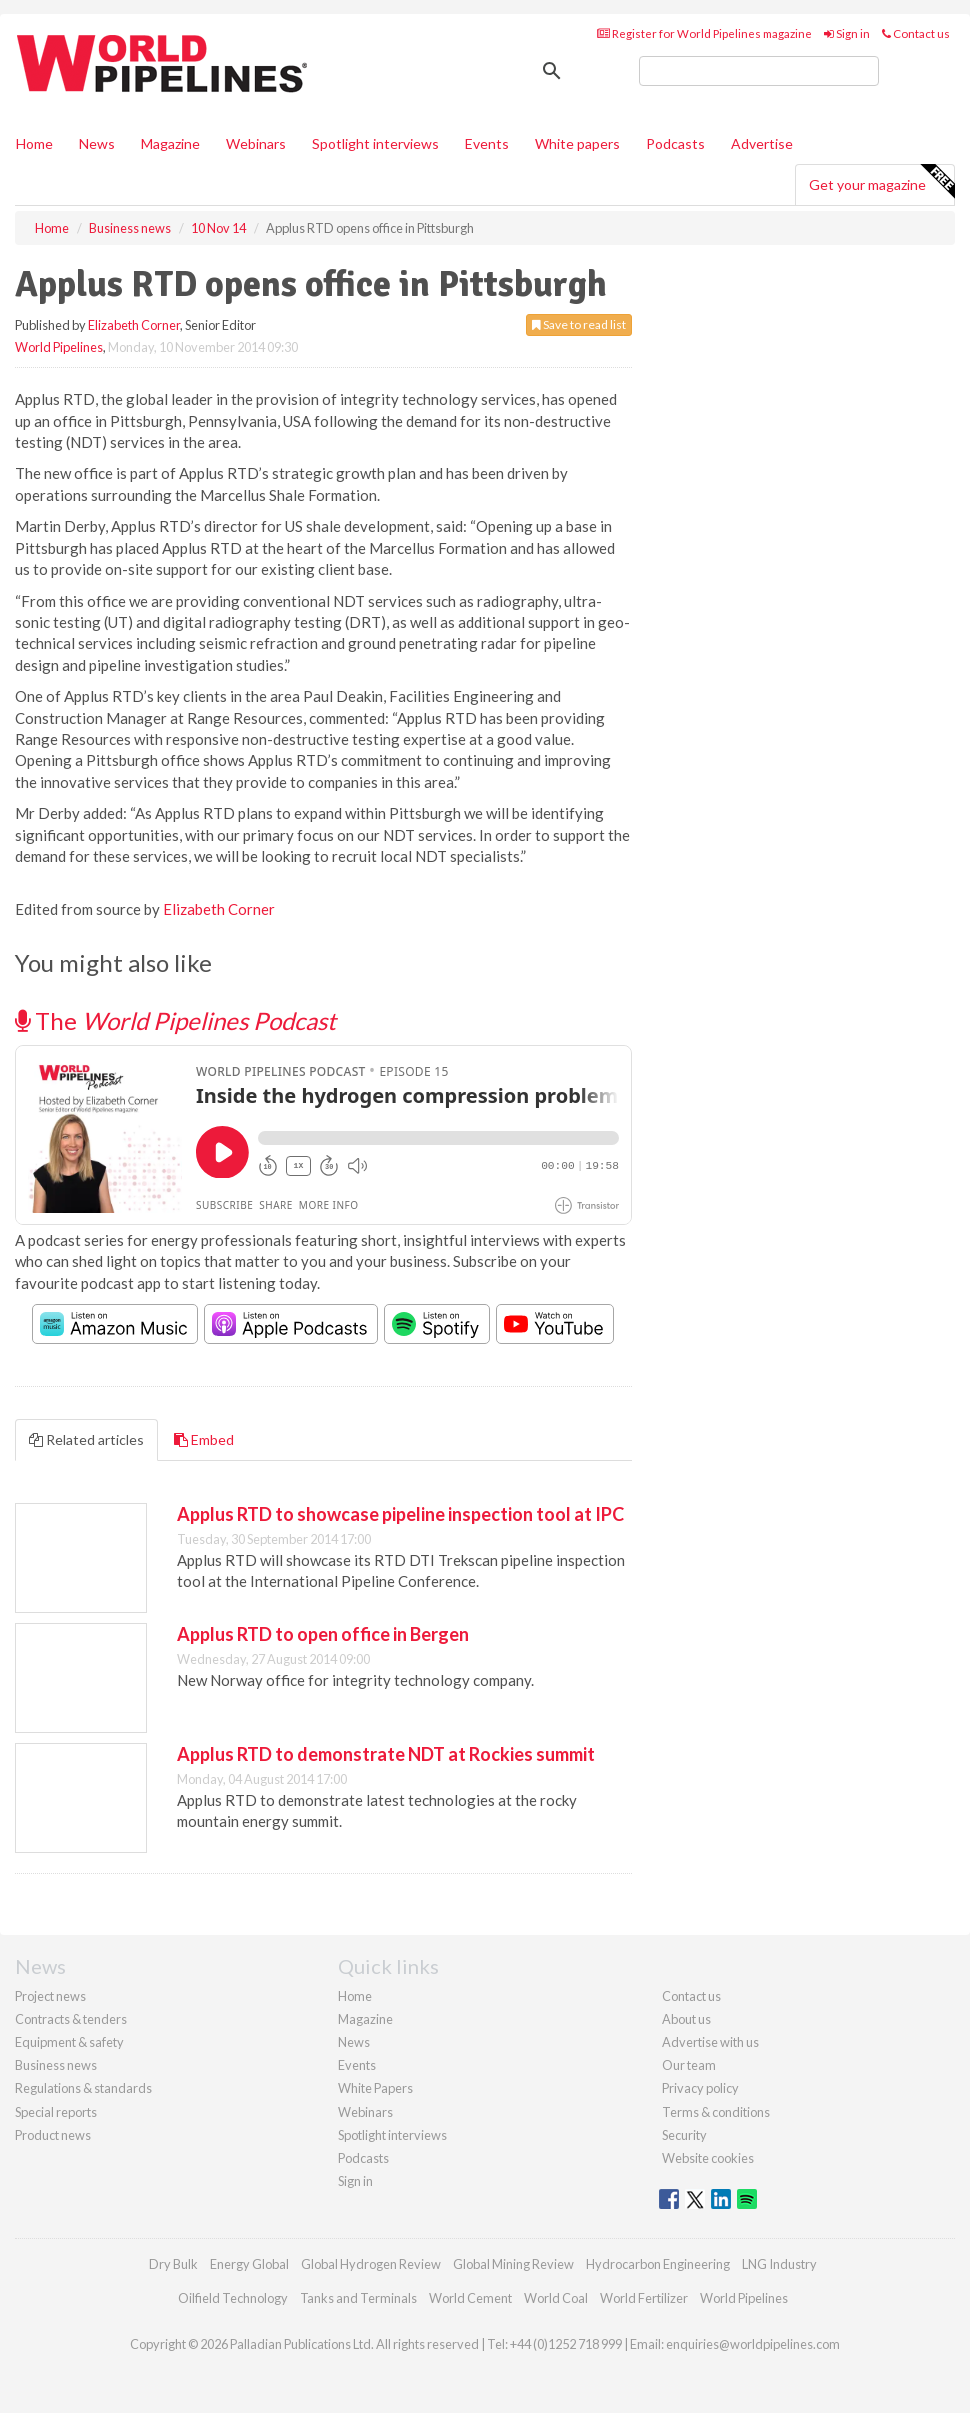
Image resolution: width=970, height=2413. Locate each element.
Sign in (847, 33)
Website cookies (708, 2158)
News (354, 2042)
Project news (50, 1996)
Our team (689, 2065)
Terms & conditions (716, 2112)
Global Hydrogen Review (371, 2264)
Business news (56, 2065)
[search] (759, 71)
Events (487, 143)
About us (686, 2019)
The (175, 1020)
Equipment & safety (69, 2042)
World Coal (556, 2298)
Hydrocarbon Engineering (658, 2264)
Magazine (170, 143)
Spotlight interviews (375, 143)
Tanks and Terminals (358, 2298)
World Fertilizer (644, 2298)
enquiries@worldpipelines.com (753, 2344)
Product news (53, 2135)
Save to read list (579, 324)
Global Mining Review (513, 2264)
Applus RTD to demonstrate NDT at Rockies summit (386, 1754)
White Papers (375, 2088)
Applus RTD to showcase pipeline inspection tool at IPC (400, 1514)
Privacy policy (700, 2088)
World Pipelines (59, 347)
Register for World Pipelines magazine (704, 33)
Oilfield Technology (233, 2298)
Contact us (916, 33)
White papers (577, 143)
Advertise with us (710, 2042)
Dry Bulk (173, 2264)
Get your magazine (881, 182)
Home (34, 143)
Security (684, 2135)
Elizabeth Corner (134, 325)
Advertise (762, 143)
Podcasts (675, 143)
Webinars (256, 143)
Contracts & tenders (71, 2019)
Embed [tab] (204, 1439)
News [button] (97, 143)
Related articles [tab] (86, 1439)
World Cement (470, 2298)
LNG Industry (779, 2264)
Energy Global (249, 2264)
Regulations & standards (83, 2088)
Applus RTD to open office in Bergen (323, 1634)
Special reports (56, 2112)
